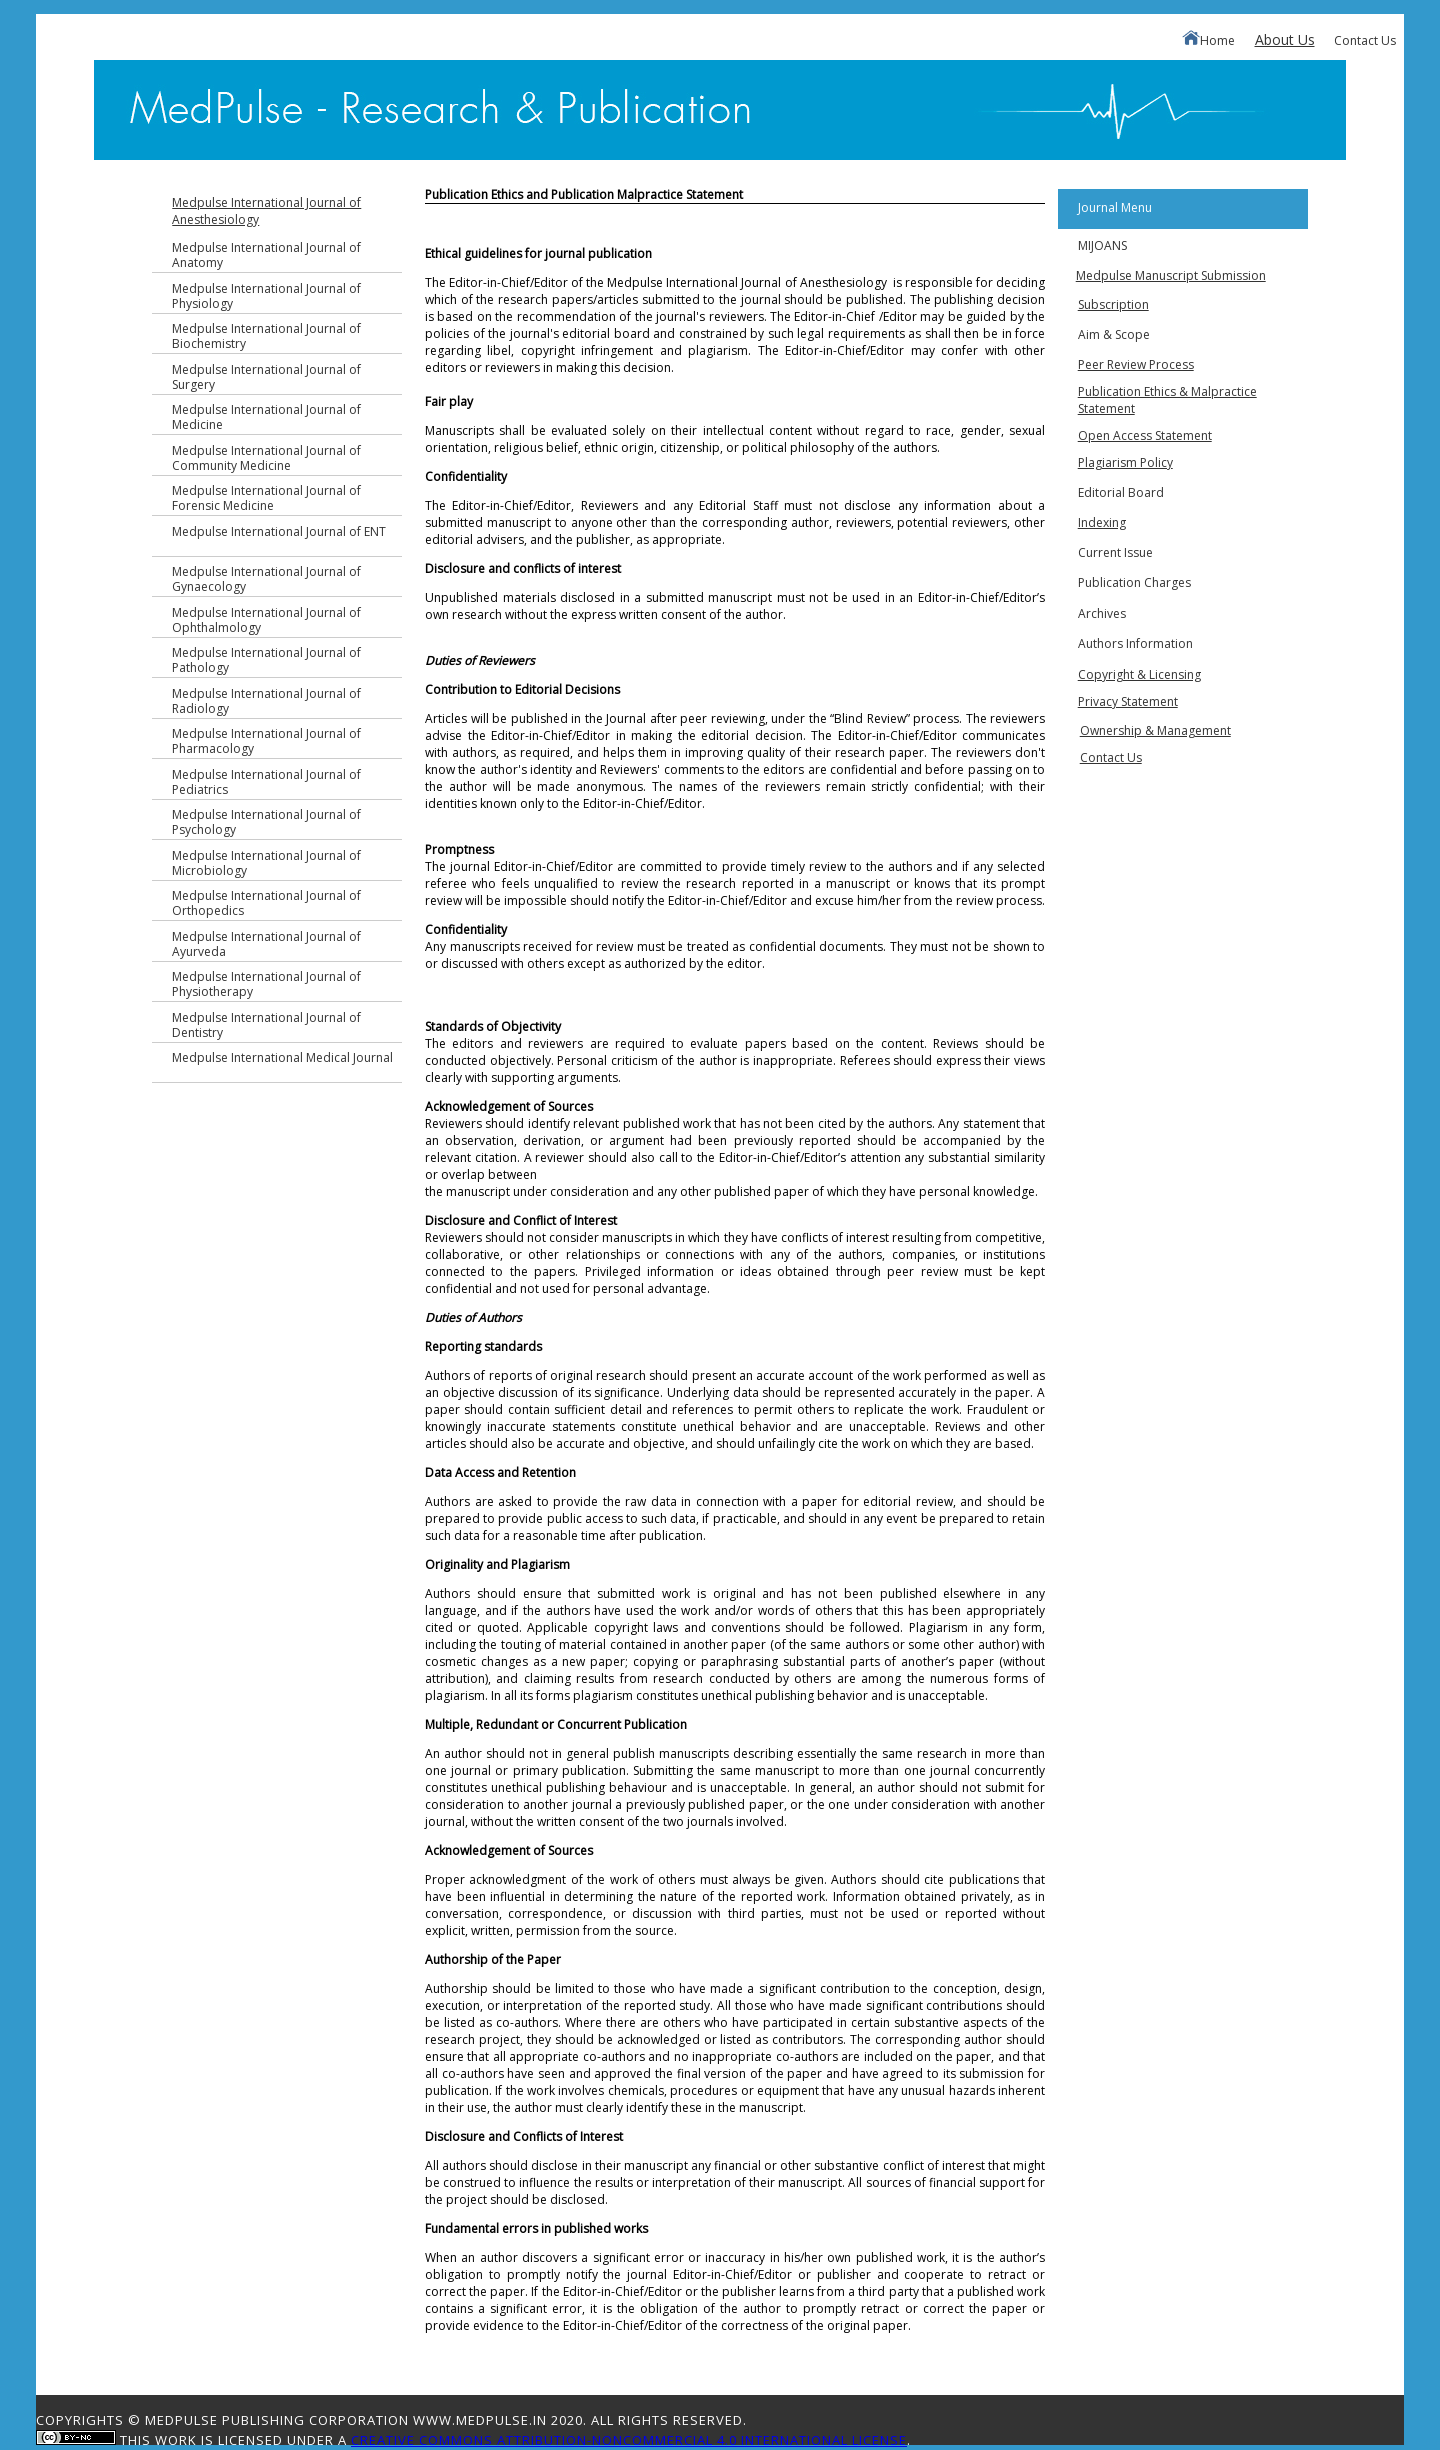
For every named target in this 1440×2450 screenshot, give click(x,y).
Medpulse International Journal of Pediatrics (266, 782)
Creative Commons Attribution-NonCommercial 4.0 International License (629, 2440)
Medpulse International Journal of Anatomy (266, 255)
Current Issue (1115, 552)
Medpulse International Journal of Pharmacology (266, 741)
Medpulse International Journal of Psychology (266, 822)
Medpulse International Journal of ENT (279, 531)
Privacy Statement (1128, 701)
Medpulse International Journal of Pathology (266, 660)
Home (1208, 39)
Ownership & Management (1155, 730)
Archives (1102, 613)
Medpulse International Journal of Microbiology (266, 863)
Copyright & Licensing (1139, 674)
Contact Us (1365, 40)
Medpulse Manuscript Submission (1171, 275)
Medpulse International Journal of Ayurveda (266, 944)
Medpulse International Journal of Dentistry (266, 1025)
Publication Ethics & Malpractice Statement (1167, 400)
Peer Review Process (1136, 364)
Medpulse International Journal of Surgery (266, 377)
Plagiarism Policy (1125, 462)
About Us (1285, 39)
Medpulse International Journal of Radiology (266, 701)
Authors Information (1135, 643)
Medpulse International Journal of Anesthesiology (266, 211)
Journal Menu (1115, 207)
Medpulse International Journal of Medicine (266, 417)
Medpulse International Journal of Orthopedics (266, 903)
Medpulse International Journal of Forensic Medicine (266, 498)
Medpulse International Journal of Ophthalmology (266, 620)
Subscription (1113, 304)
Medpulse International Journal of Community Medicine (266, 458)
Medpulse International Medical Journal (282, 1057)
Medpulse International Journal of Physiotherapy (266, 984)
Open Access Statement (1145, 435)
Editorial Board (1121, 492)
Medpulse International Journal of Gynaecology (266, 579)
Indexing (1102, 522)
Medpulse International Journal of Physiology (266, 296)
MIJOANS (1102, 245)
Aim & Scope (1114, 334)
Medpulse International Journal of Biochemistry (266, 336)
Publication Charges (1134, 582)
